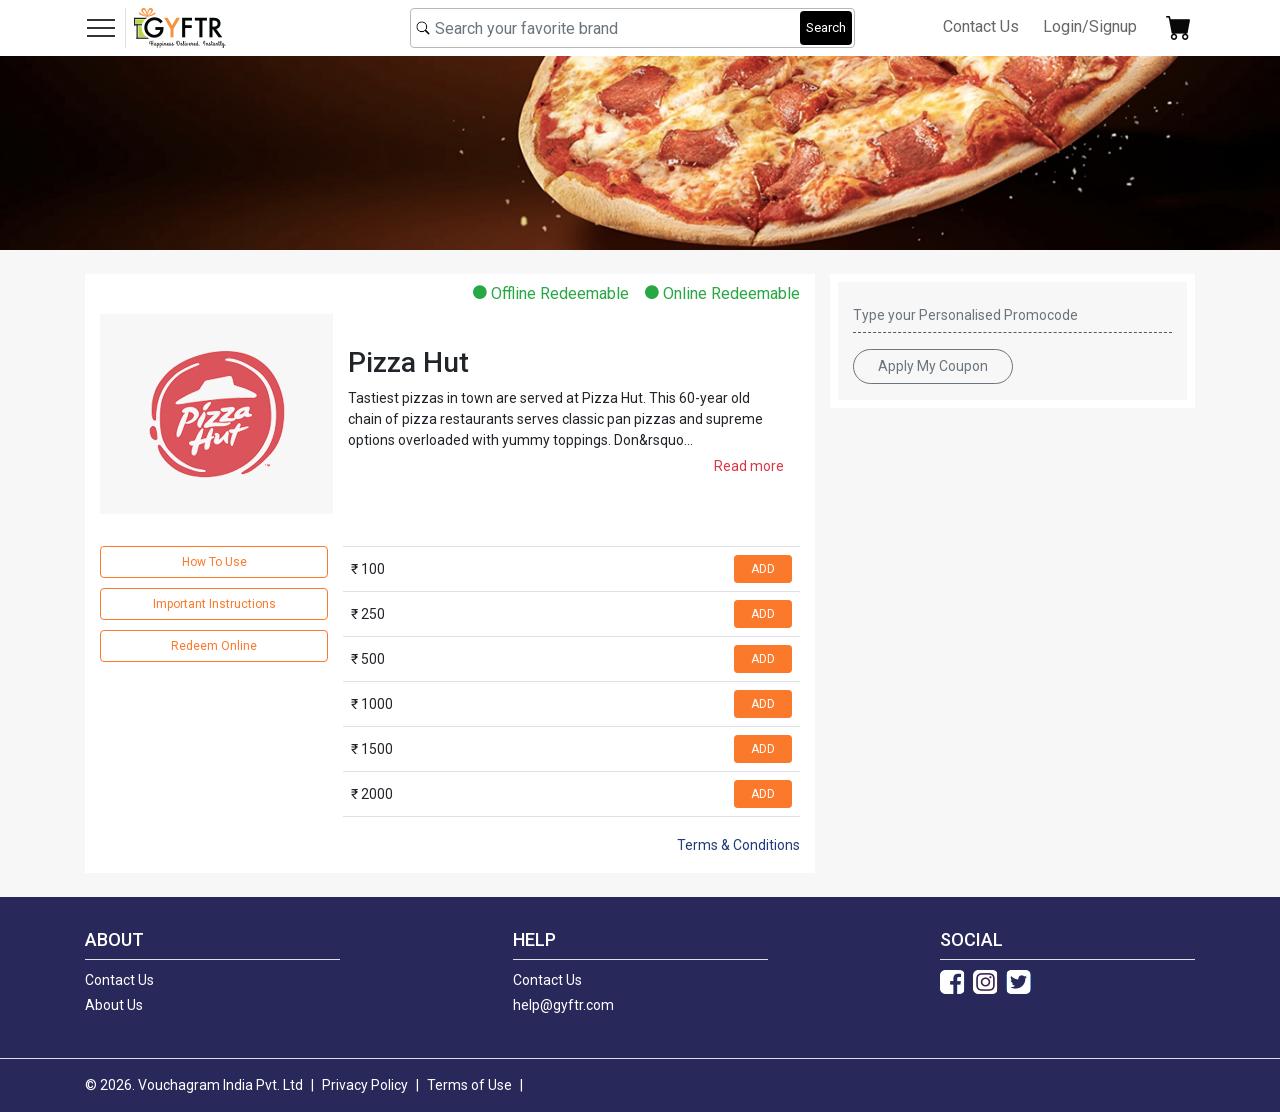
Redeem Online (214, 646)
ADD (763, 569)
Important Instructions (214, 604)
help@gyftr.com (563, 1005)
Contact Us (981, 26)
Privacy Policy (365, 1085)
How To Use (214, 562)
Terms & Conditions (738, 845)
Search (826, 27)
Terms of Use (469, 1085)
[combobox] (632, 28)
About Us (114, 1005)
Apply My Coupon (933, 366)
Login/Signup (1090, 26)
